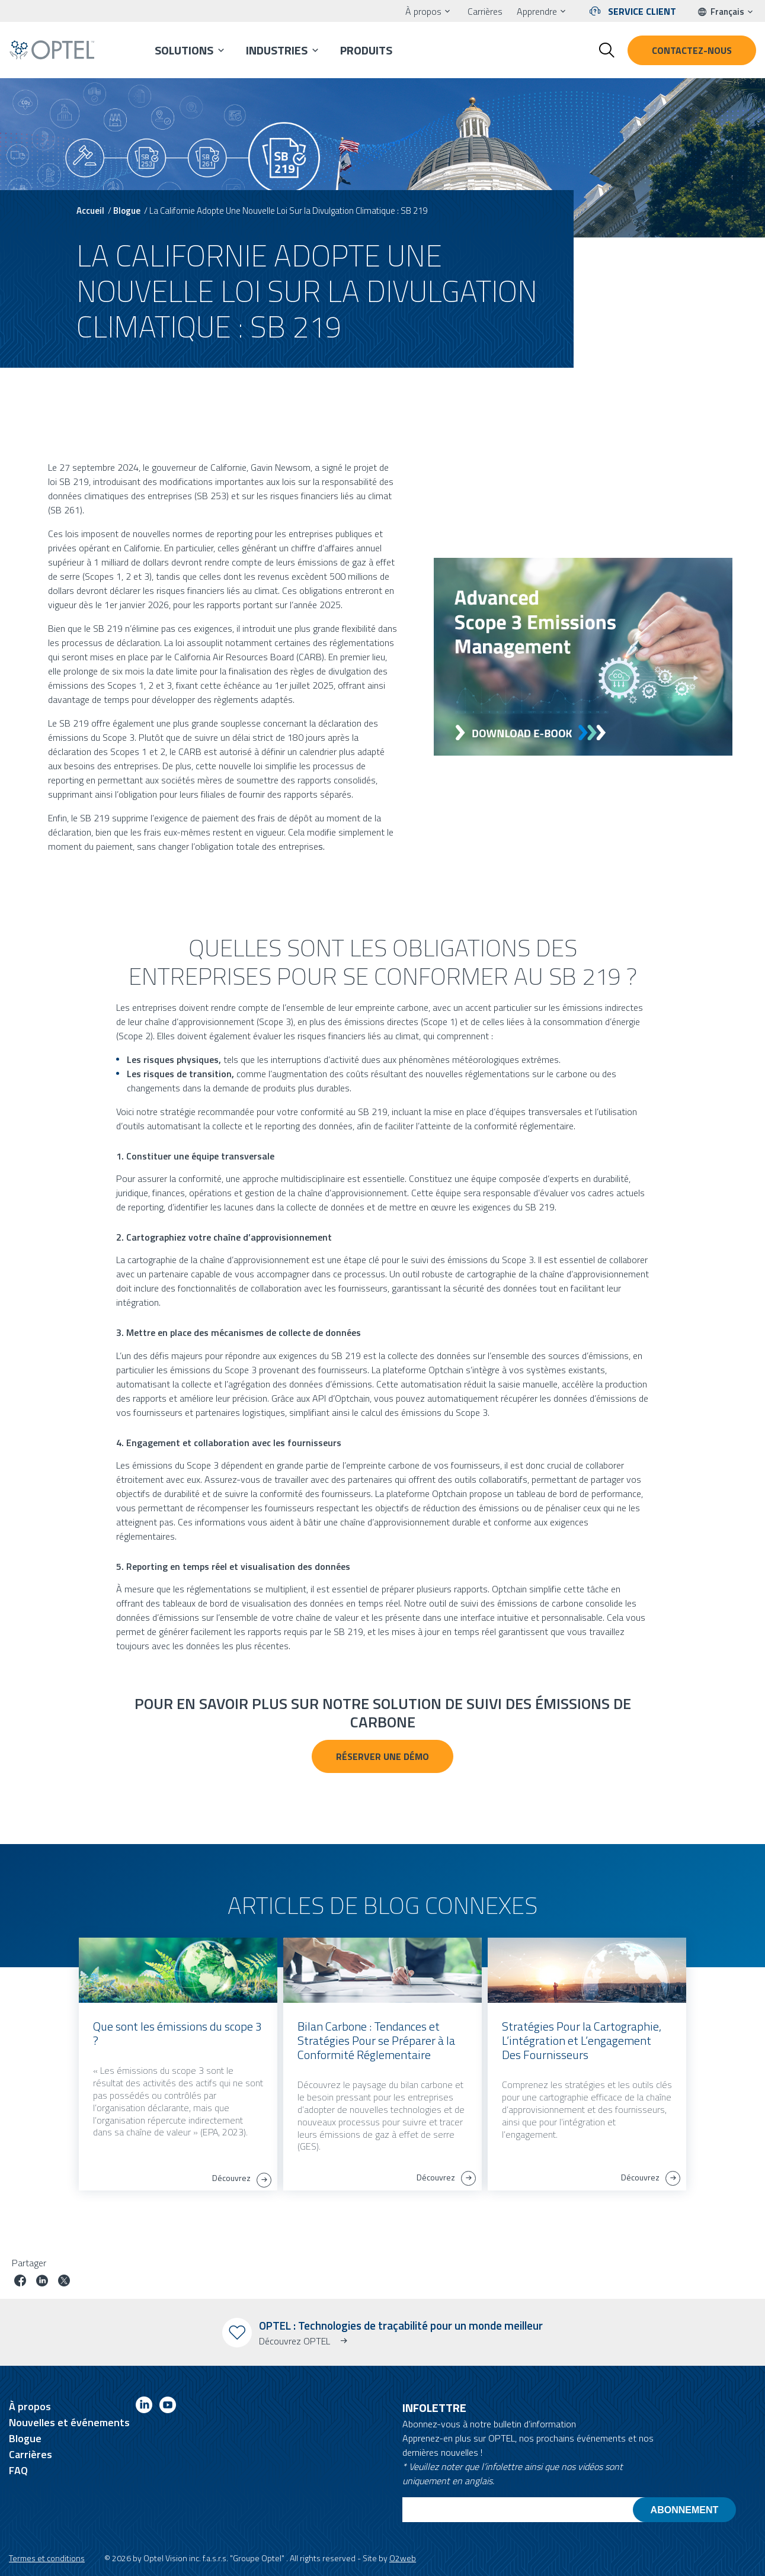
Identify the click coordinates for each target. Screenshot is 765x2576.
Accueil (90, 210)
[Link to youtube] (167, 2407)
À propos (423, 11)
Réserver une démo (382, 1756)
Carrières (485, 11)
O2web (402, 2558)
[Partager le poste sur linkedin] (42, 2282)
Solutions (184, 50)
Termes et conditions (47, 2558)
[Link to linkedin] (144, 2407)
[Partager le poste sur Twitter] (64, 2282)
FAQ (18, 2470)
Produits (366, 50)
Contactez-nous (692, 50)
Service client (642, 11)
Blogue (126, 210)
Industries (277, 50)
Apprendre (537, 11)
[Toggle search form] (607, 50)
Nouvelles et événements (69, 2422)
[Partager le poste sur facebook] (20, 2282)
